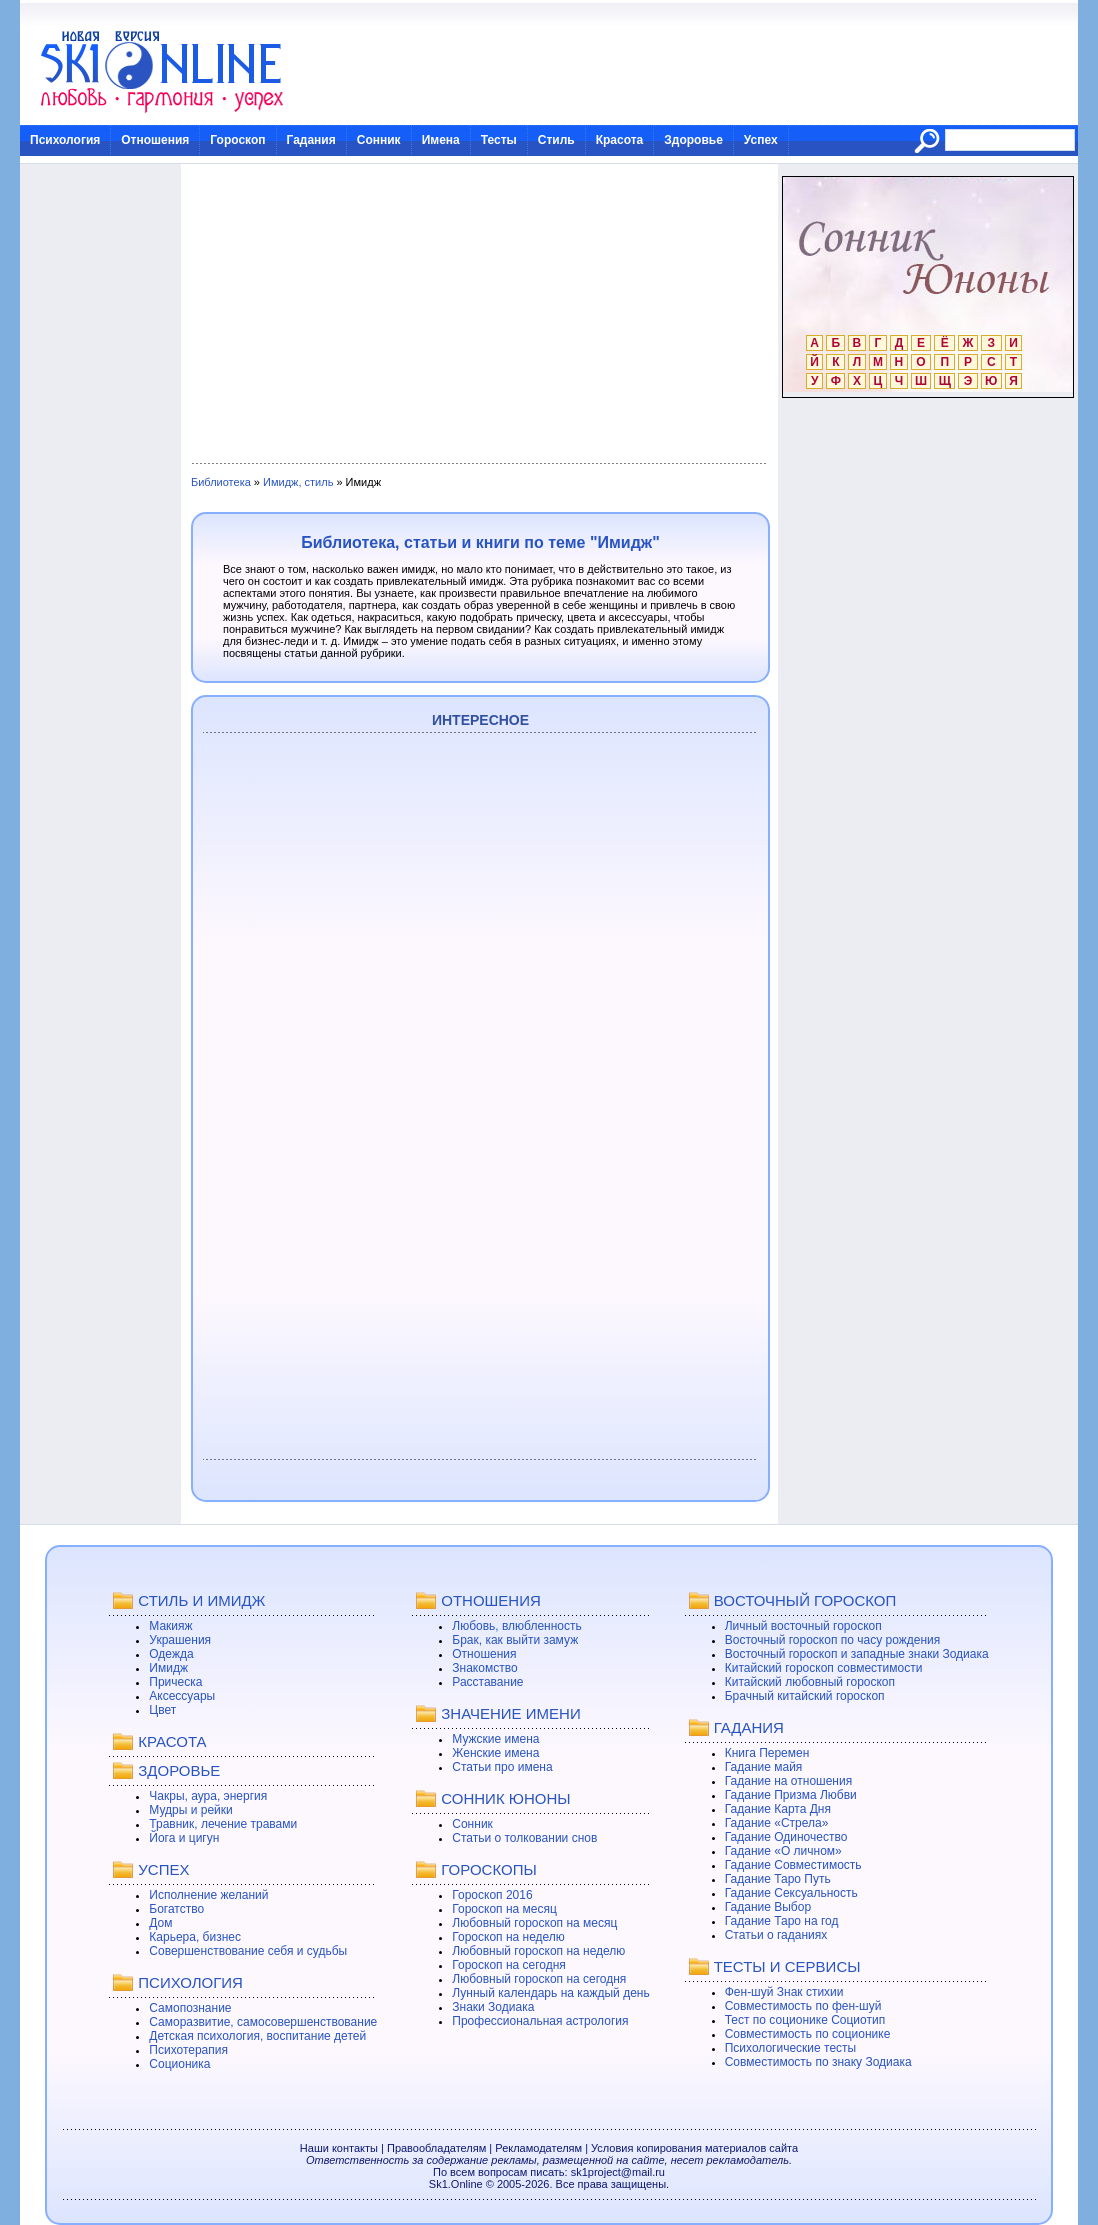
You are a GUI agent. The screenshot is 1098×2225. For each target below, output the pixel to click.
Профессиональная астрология (540, 2021)
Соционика (179, 2064)
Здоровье (693, 140)
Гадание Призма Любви (791, 1795)
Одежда (171, 1654)
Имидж (168, 1668)
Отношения (155, 140)
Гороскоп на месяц (504, 1909)
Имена (441, 140)
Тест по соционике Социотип (805, 2020)
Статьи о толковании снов (524, 1838)
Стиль (556, 140)
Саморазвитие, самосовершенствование (263, 2022)
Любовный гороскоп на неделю (538, 1951)
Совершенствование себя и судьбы (248, 1951)
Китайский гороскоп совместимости (824, 1668)
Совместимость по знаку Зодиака (818, 2062)
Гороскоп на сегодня (509, 1965)
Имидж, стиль (298, 482)
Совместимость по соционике (808, 2034)
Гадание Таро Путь (778, 1879)
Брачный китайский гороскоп (805, 1696)
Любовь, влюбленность (517, 1626)
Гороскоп (237, 140)
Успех (761, 140)
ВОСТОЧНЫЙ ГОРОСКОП (805, 1600)
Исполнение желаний (208, 1895)
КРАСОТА (172, 1741)
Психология (65, 140)
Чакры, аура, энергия (208, 1796)
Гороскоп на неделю (508, 1937)
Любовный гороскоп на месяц (534, 1923)
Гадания (311, 140)
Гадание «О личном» (783, 1851)
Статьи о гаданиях (776, 1935)
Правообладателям (436, 2148)
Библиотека (221, 482)
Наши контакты (339, 2148)
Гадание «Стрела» (777, 1823)
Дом (160, 1923)
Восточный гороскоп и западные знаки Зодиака (857, 1654)
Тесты (499, 140)
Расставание (487, 1682)
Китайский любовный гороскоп (810, 1682)
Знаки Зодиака (493, 2007)
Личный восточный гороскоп (803, 1626)
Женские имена (495, 1753)
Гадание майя (764, 1767)
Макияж (170, 1626)
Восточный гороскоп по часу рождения (833, 1640)
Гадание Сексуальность (791, 1893)
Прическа (175, 1682)
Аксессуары (182, 1696)
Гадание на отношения (788, 1781)
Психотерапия (188, 2050)
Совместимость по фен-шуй (803, 2006)
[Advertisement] (478, 314)
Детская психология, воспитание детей (257, 2036)
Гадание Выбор (768, 1907)
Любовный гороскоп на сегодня (539, 1979)
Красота (620, 140)
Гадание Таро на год (782, 1921)
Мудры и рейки (190, 1810)
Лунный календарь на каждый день (550, 1993)
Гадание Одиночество (786, 1837)
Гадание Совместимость (793, 1865)
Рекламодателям (538, 2148)
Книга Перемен (767, 1753)
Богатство (176, 1909)
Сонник (379, 140)
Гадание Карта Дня (778, 1809)
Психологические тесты (791, 2048)
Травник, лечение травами (223, 1824)
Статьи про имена (502, 1767)
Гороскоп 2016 (492, 1895)
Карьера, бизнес (195, 1937)
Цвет (162, 1710)
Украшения (180, 1640)
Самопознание (190, 2008)
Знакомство (484, 1668)
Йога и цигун (184, 1838)
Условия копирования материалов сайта (694, 2148)
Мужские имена (495, 1739)
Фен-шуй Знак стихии (784, 1992)
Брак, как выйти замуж (515, 1640)
